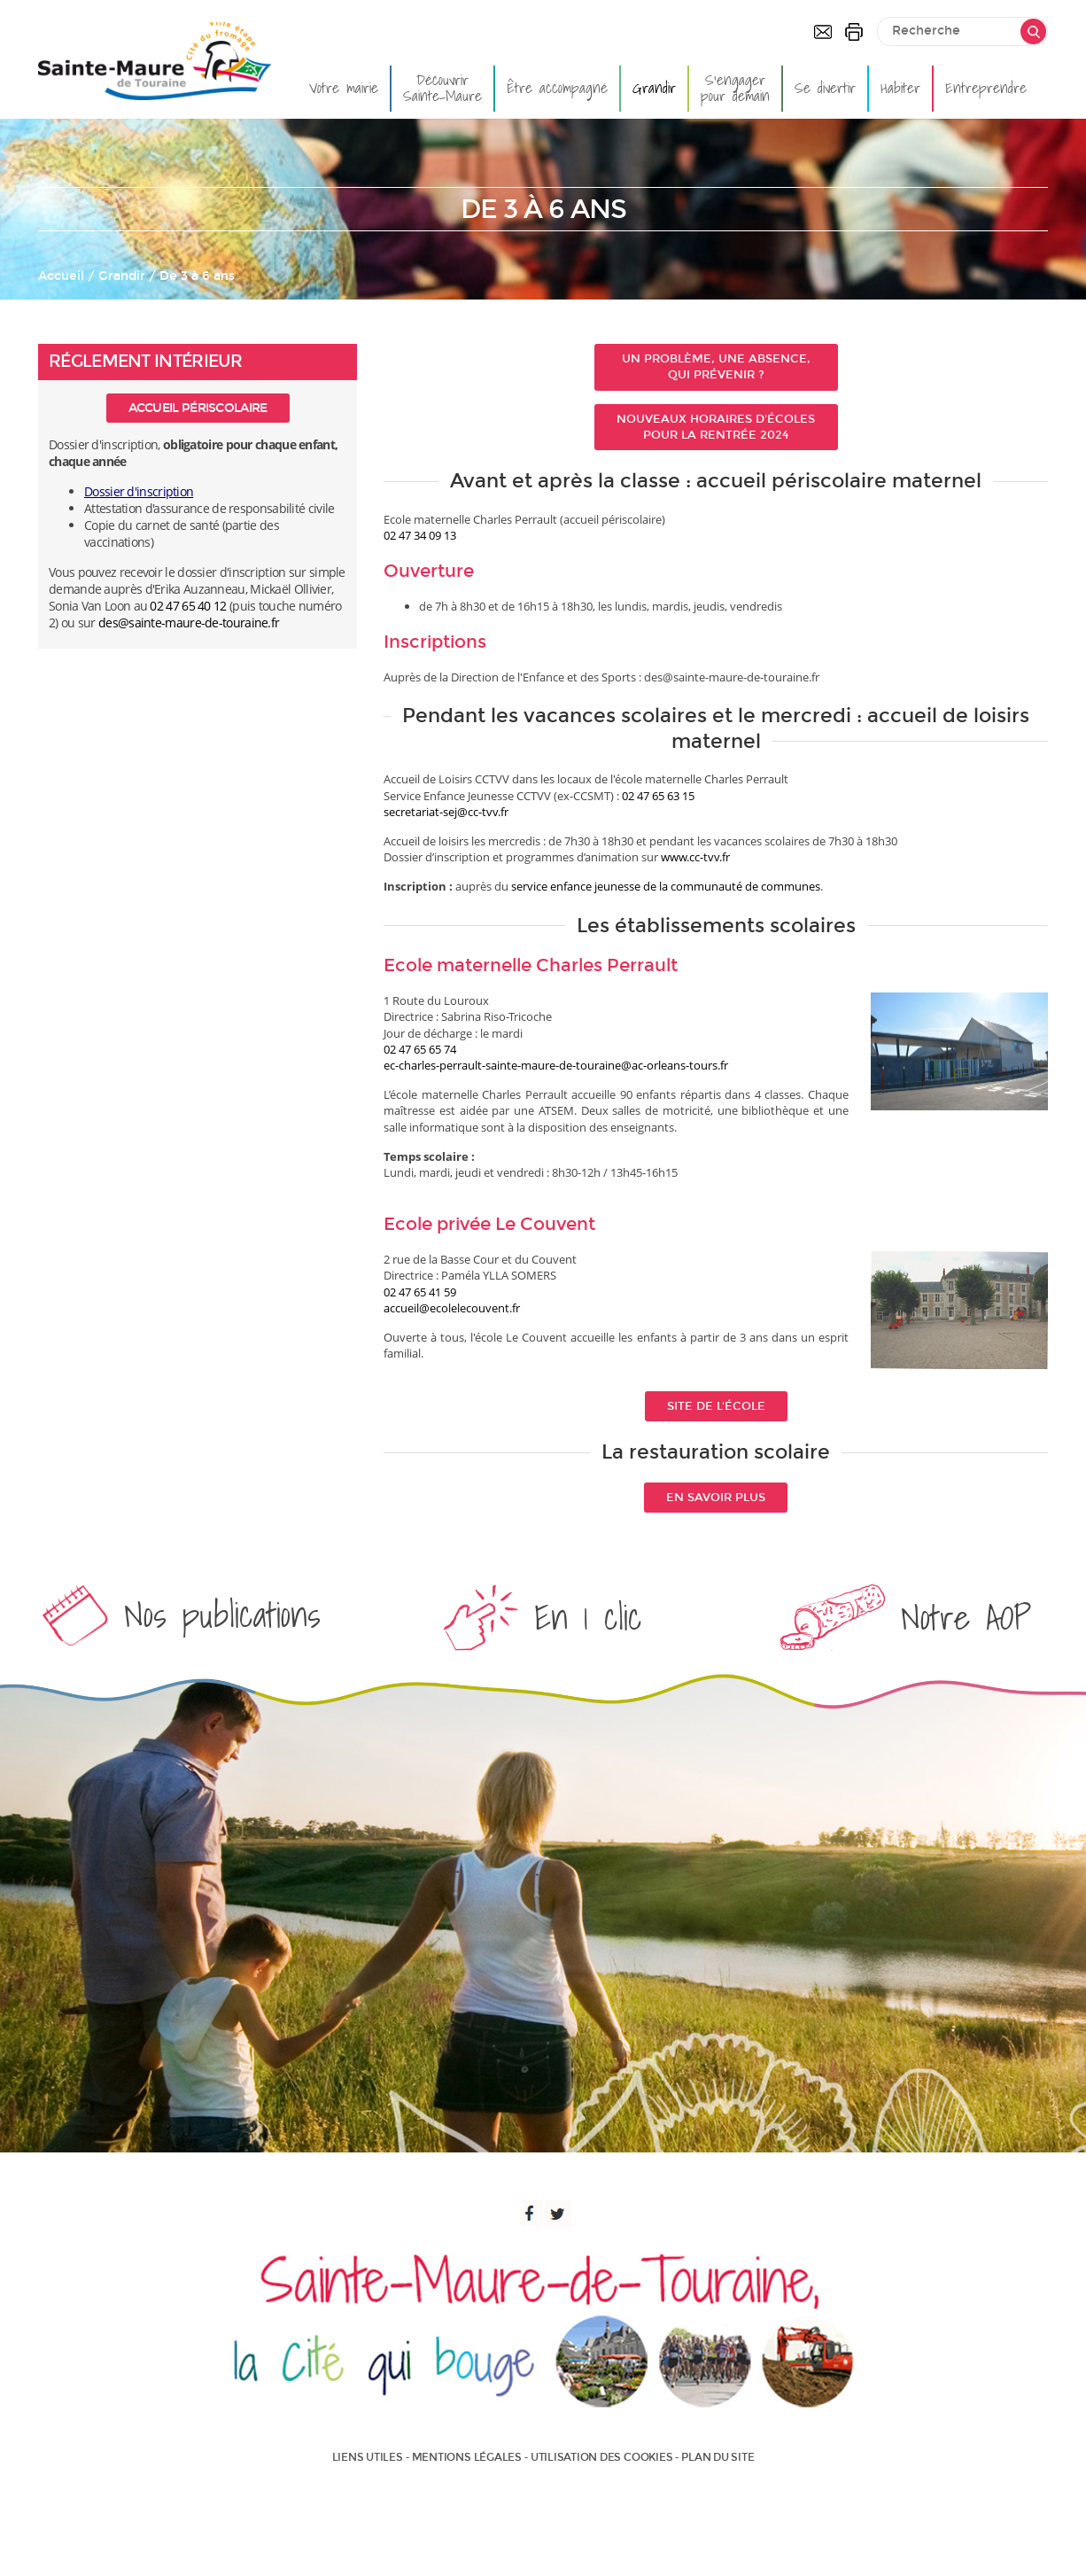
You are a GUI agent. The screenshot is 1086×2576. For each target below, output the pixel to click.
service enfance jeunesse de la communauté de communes (665, 886)
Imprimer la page (854, 32)
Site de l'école (716, 1406)
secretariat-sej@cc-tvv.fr (446, 812)
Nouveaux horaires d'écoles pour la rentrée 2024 (716, 427)
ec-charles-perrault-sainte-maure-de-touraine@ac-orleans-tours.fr (556, 1065)
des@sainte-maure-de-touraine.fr (188, 622)
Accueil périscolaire (198, 408)
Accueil (61, 276)
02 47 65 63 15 (658, 796)
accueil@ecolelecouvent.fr (452, 1308)
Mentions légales (467, 2457)
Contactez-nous (823, 32)
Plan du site (717, 2457)
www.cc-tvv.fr (695, 857)
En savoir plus (715, 1497)
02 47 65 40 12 (188, 605)
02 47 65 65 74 (420, 1049)
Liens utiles (367, 2457)
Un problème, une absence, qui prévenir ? (716, 367)
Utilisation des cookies (601, 2457)
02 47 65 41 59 (420, 1292)
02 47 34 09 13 (420, 535)
